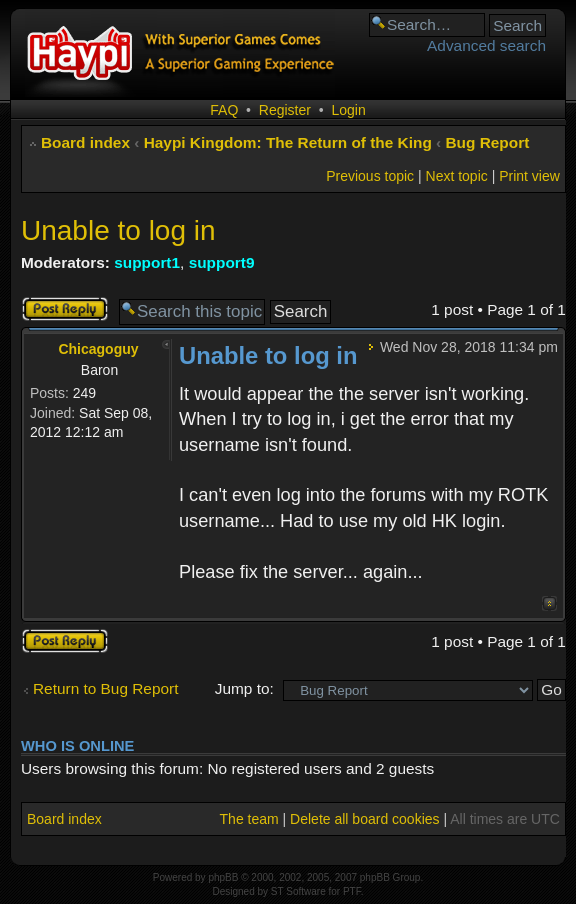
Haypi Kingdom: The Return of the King (288, 142)
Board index (85, 142)
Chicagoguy (98, 349)
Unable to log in (118, 230)
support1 (147, 262)
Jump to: (244, 688)
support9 (222, 262)
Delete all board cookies (364, 819)
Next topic (457, 176)
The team (249, 819)
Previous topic (370, 176)
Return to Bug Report (105, 688)
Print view (529, 176)
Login (348, 110)
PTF (352, 891)
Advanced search (486, 45)
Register (285, 110)
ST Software (298, 891)
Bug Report (488, 142)
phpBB (223, 877)
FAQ (224, 110)
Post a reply (65, 309)
